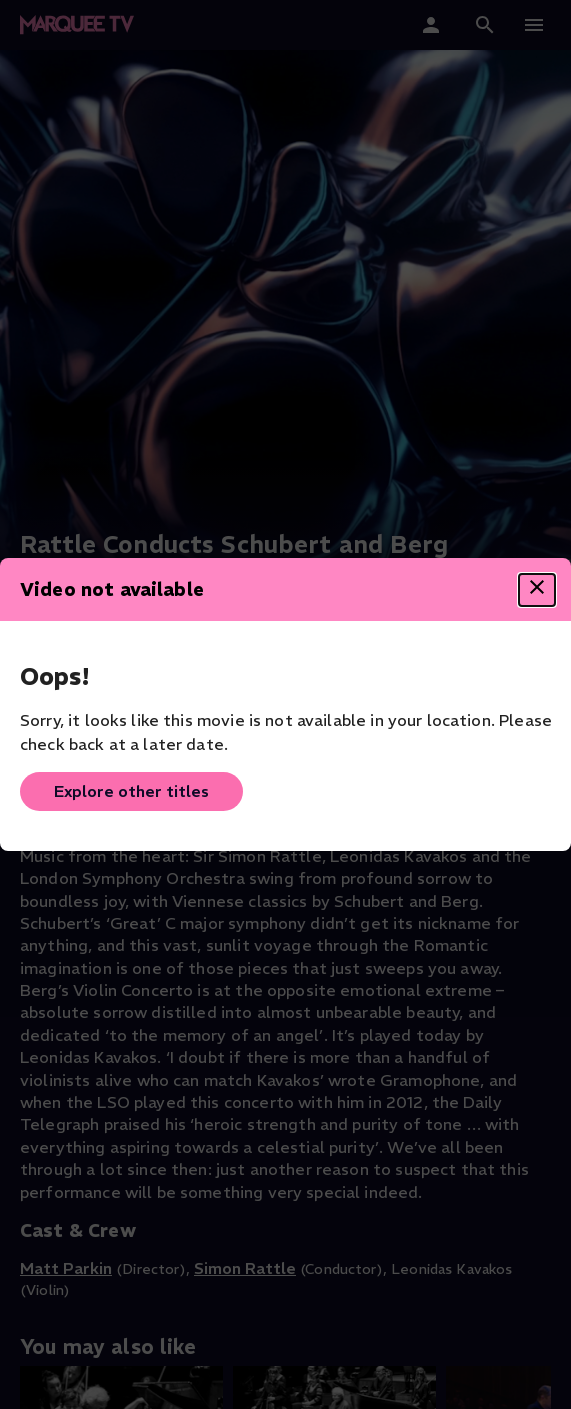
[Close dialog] (537, 590)
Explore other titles (131, 791)
